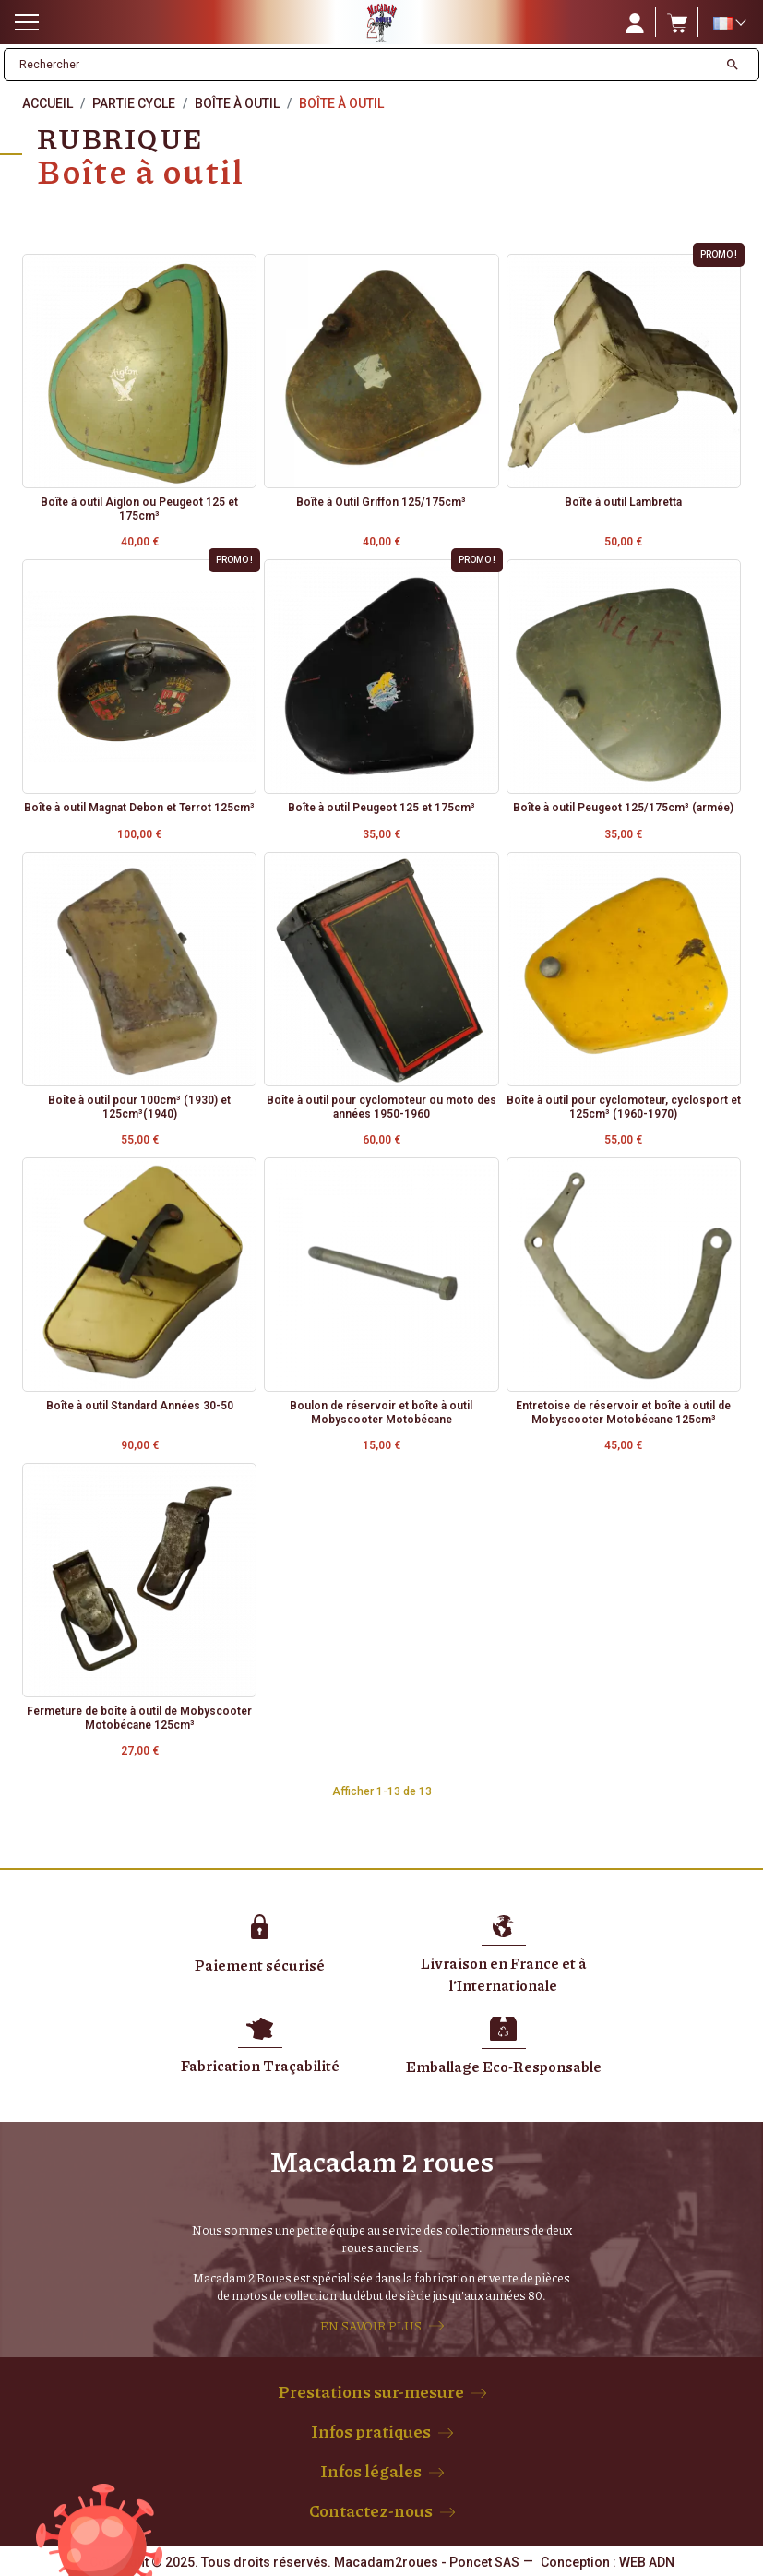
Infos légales (371, 2471)
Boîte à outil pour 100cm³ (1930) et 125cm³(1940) (139, 1107)
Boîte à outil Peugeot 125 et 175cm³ (381, 807)
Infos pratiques (371, 2431)
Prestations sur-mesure (371, 2391)
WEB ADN (646, 2562)
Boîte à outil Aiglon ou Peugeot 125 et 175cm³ (139, 508)
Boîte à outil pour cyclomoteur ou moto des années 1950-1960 (381, 1107)
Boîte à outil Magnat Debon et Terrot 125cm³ (139, 807)
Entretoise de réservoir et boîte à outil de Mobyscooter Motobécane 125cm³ (623, 1412)
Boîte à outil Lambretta (623, 502)
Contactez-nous (371, 2510)
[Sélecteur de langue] (728, 23)
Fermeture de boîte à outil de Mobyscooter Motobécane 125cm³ (139, 1718)
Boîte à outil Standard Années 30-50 (139, 1405)
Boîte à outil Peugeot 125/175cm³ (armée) (623, 807)
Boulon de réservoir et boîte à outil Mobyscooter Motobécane (381, 1412)
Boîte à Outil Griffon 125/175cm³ (381, 502)
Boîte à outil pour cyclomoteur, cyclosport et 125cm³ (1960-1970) (624, 1107)
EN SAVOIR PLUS (371, 2326)
